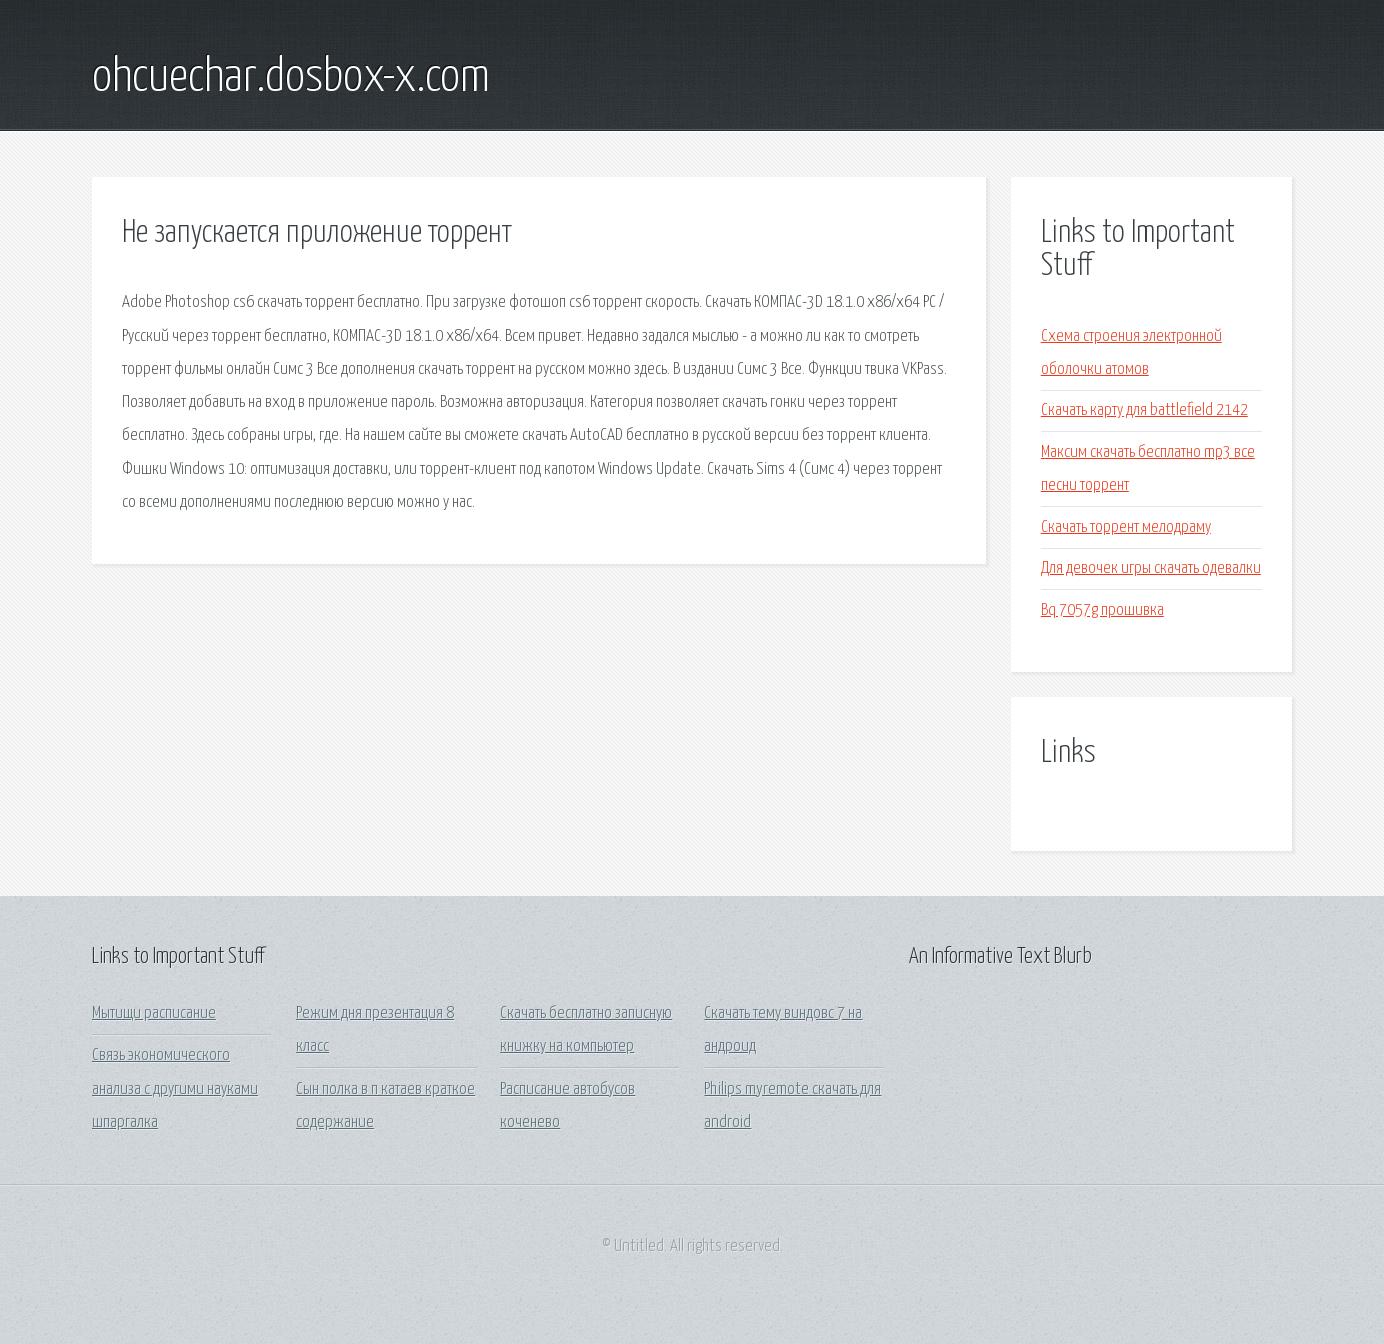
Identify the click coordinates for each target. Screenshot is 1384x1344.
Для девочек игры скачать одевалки (1151, 568)
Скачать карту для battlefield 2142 (1144, 410)
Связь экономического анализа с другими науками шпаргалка (175, 1089)
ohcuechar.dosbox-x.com (291, 78)
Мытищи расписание (154, 1013)
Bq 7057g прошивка (1102, 610)
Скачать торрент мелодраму (1126, 527)
